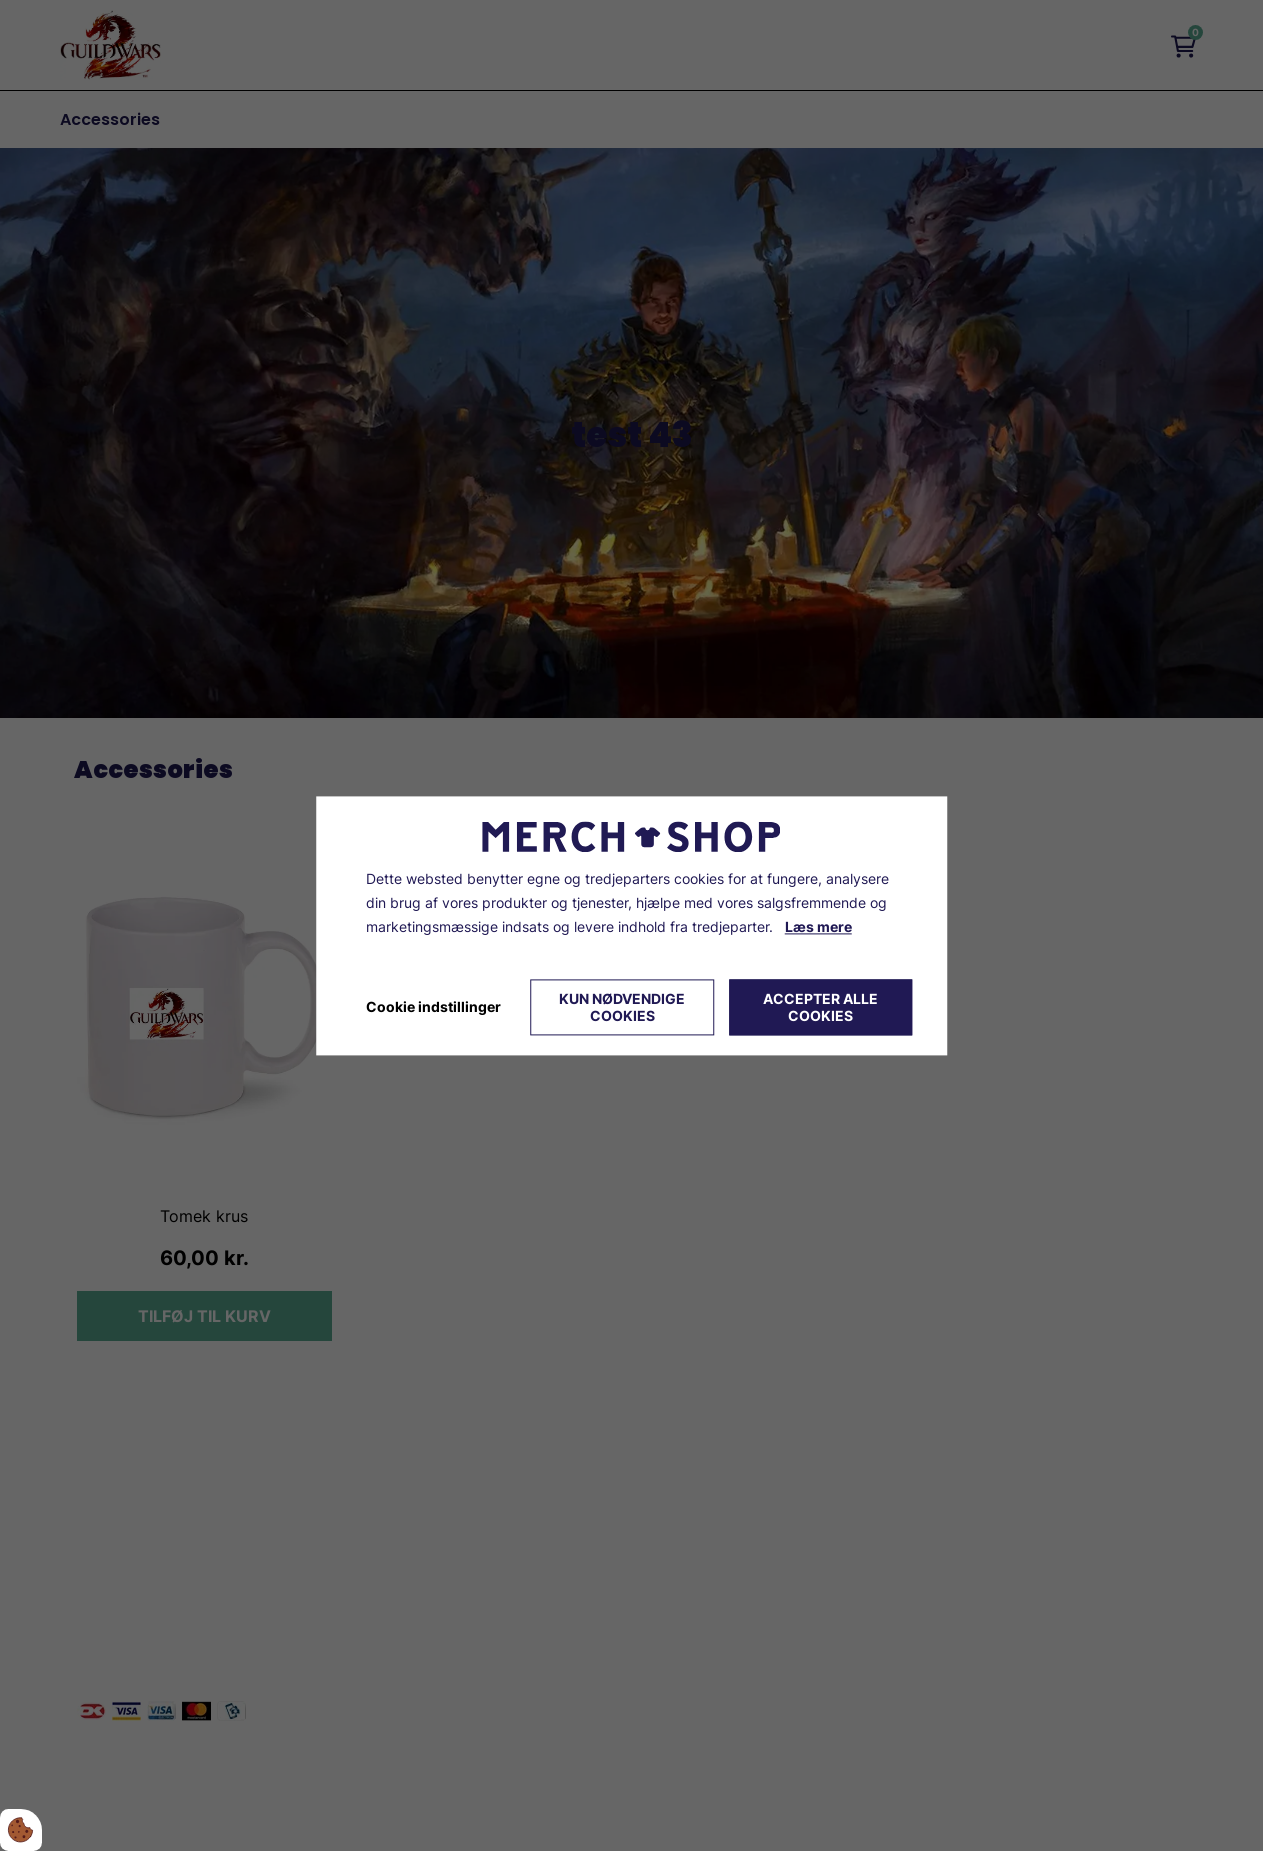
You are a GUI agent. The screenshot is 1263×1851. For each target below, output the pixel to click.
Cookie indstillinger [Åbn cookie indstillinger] (433, 1006)
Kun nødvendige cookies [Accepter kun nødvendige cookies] (622, 1007)
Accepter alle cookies (820, 1007)
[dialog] (632, 925)
